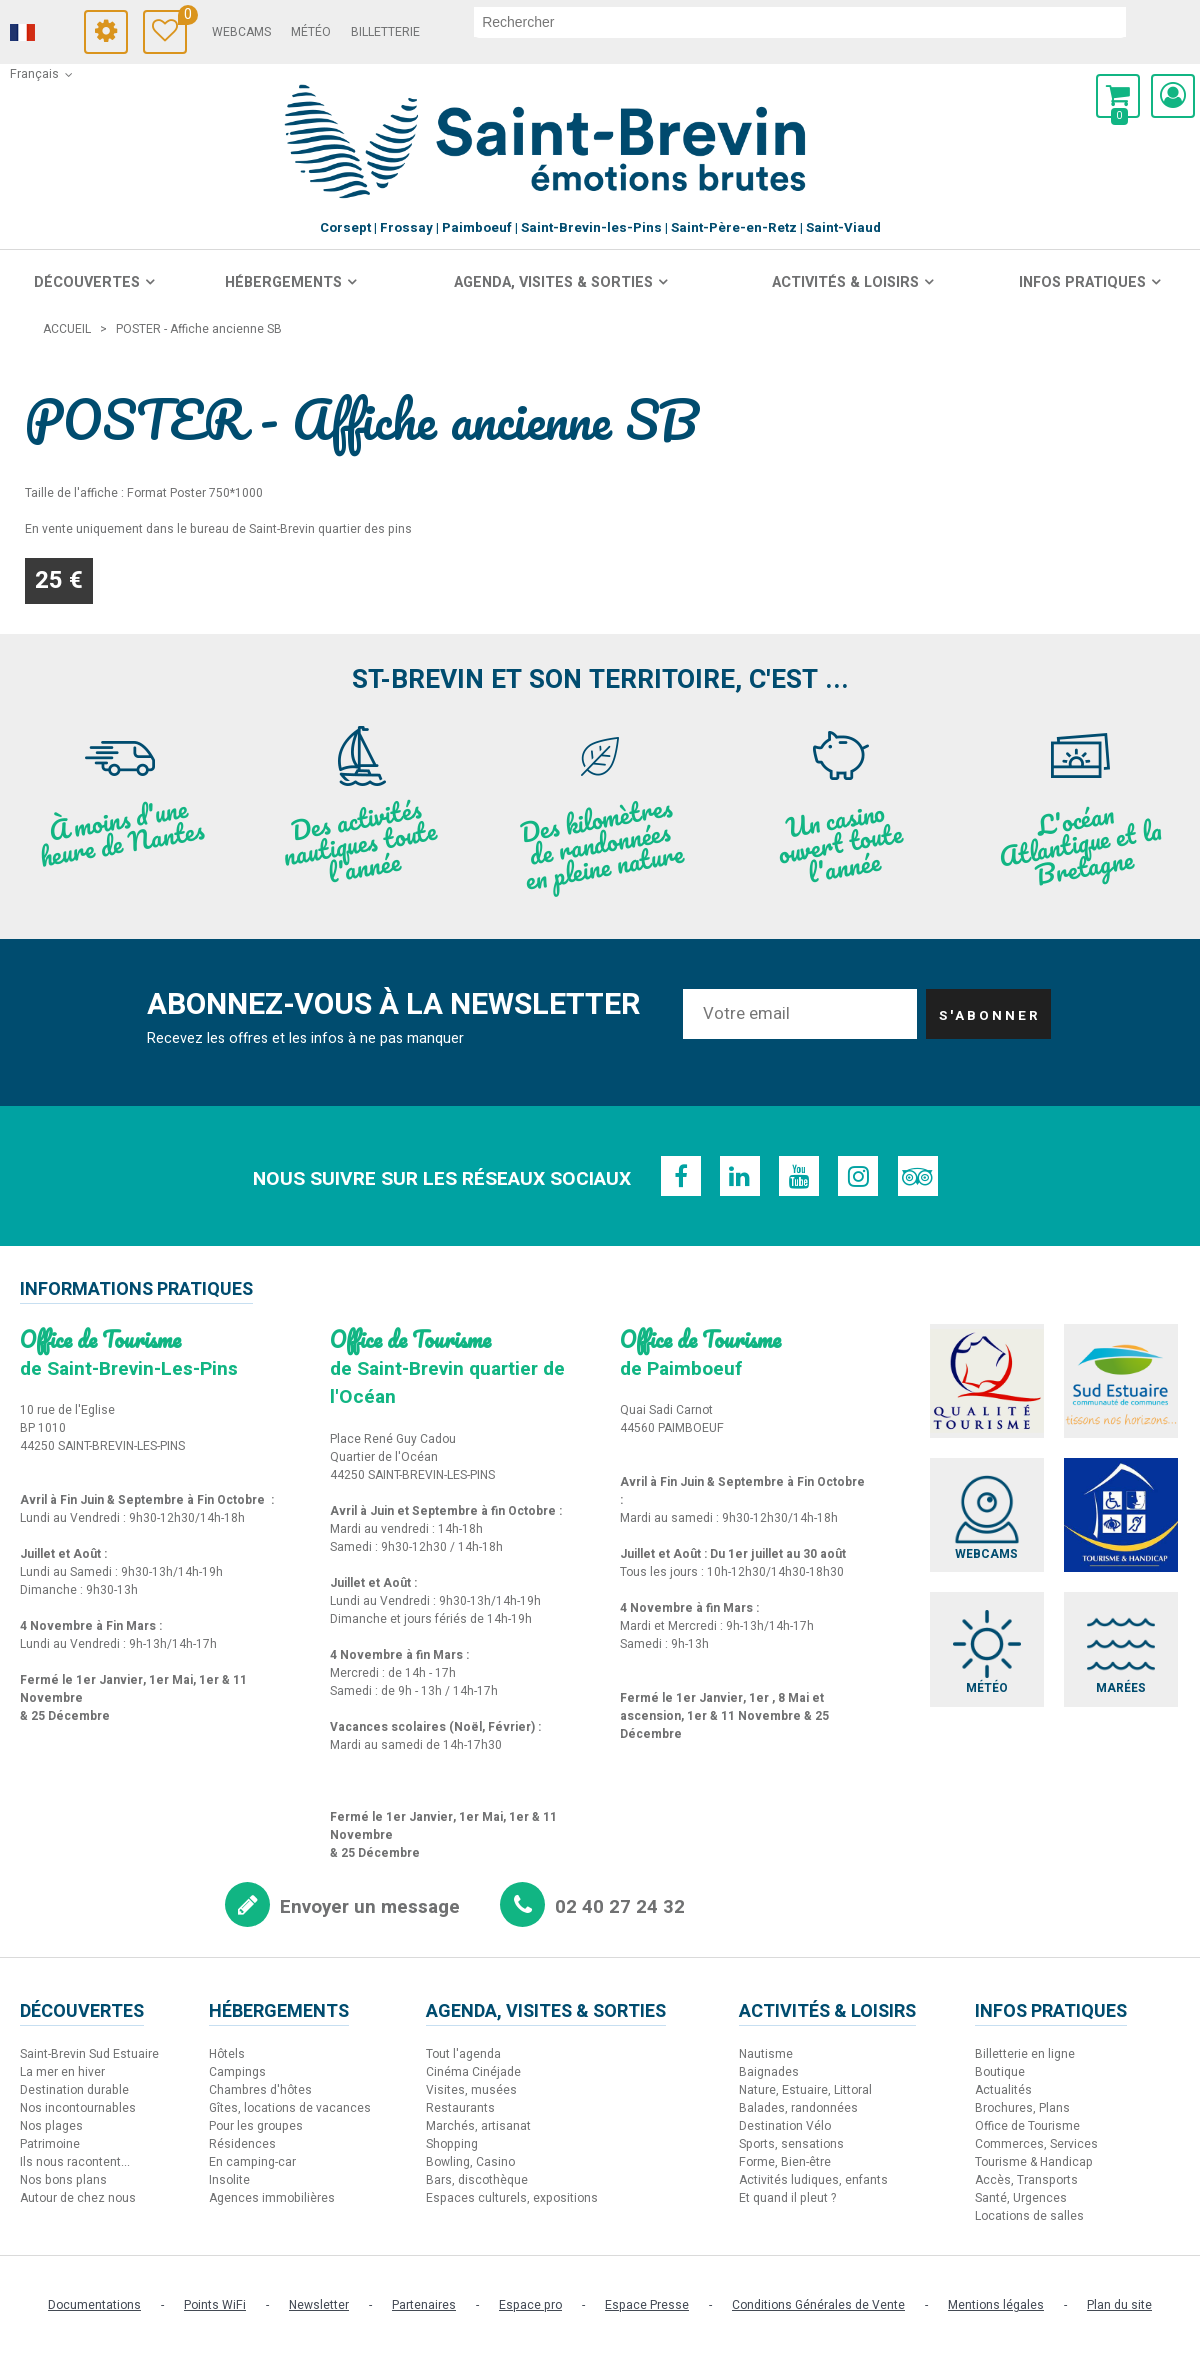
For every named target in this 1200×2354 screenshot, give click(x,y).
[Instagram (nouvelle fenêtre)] (859, 1176)
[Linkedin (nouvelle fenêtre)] (739, 1176)
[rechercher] (819, 22)
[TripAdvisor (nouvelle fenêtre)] (919, 1176)
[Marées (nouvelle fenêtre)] (1122, 1651)
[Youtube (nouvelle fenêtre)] (799, 1176)
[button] (1118, 96)
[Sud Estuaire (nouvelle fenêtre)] (1122, 1381)
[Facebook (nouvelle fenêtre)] (679, 1176)
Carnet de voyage (201, 17)
